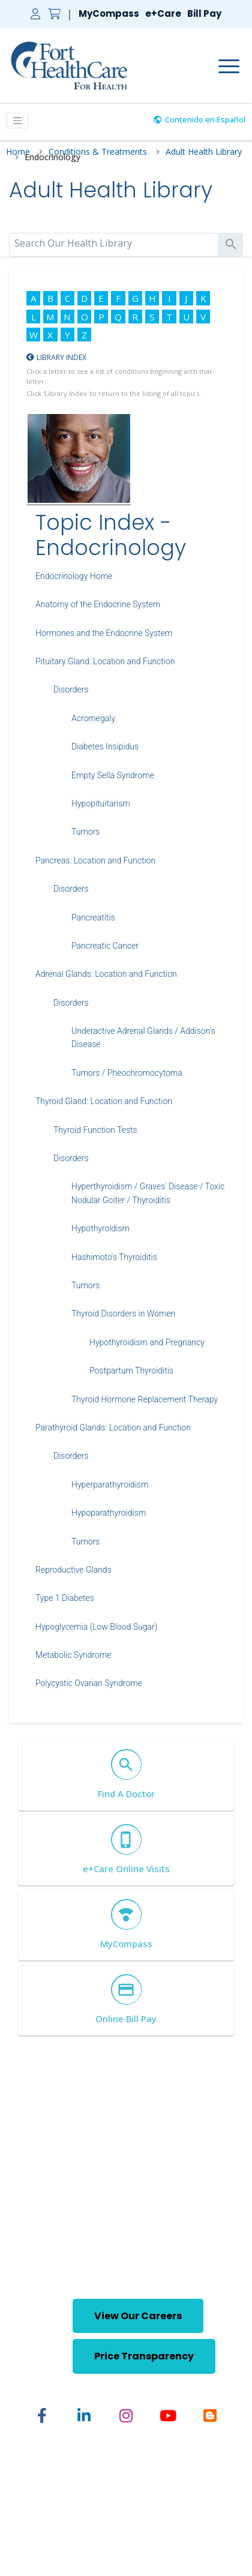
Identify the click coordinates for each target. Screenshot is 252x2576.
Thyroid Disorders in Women (123, 1313)
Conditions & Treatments (98, 152)
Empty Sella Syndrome (112, 775)
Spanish (177, 2493)
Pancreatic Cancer (105, 945)
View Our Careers (138, 2316)
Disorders (71, 689)
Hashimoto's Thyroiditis (114, 1257)
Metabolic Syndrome (73, 1655)
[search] (114, 243)
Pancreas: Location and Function (95, 860)
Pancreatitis (93, 917)
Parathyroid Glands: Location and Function (113, 1427)
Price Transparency (144, 2356)
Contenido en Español (205, 119)
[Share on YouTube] (168, 2416)
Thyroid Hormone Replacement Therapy (144, 1399)
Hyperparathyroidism (109, 1484)
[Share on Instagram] (126, 2416)
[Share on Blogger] (210, 2416)
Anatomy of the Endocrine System (97, 604)
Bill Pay (204, 13)
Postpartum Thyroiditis (131, 1370)
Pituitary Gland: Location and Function (105, 661)
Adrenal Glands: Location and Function (106, 974)
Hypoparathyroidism (108, 1513)
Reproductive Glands (73, 1570)
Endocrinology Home (73, 576)
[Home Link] (69, 65)
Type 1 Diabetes (64, 1598)
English (133, 2493)
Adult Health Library (204, 152)
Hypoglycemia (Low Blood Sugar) (96, 1627)
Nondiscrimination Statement (126, 2514)
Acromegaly (93, 718)
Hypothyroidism (100, 1228)
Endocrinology (52, 157)
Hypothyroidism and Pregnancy (147, 1342)
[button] (46, 2335)
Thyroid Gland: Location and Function (103, 1101)
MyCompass (109, 13)
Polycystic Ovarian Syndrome (88, 1683)
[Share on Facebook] (42, 2416)
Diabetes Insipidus (105, 746)
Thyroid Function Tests (95, 1130)
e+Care (163, 13)
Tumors (85, 831)
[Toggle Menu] (17, 120)
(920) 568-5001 (169, 2260)
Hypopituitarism (100, 803)
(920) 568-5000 (65, 2260)
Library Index (61, 357)
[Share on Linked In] (84, 2416)
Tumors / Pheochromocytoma (126, 1073)
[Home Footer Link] (126, 2186)
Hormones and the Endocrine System (103, 633)
